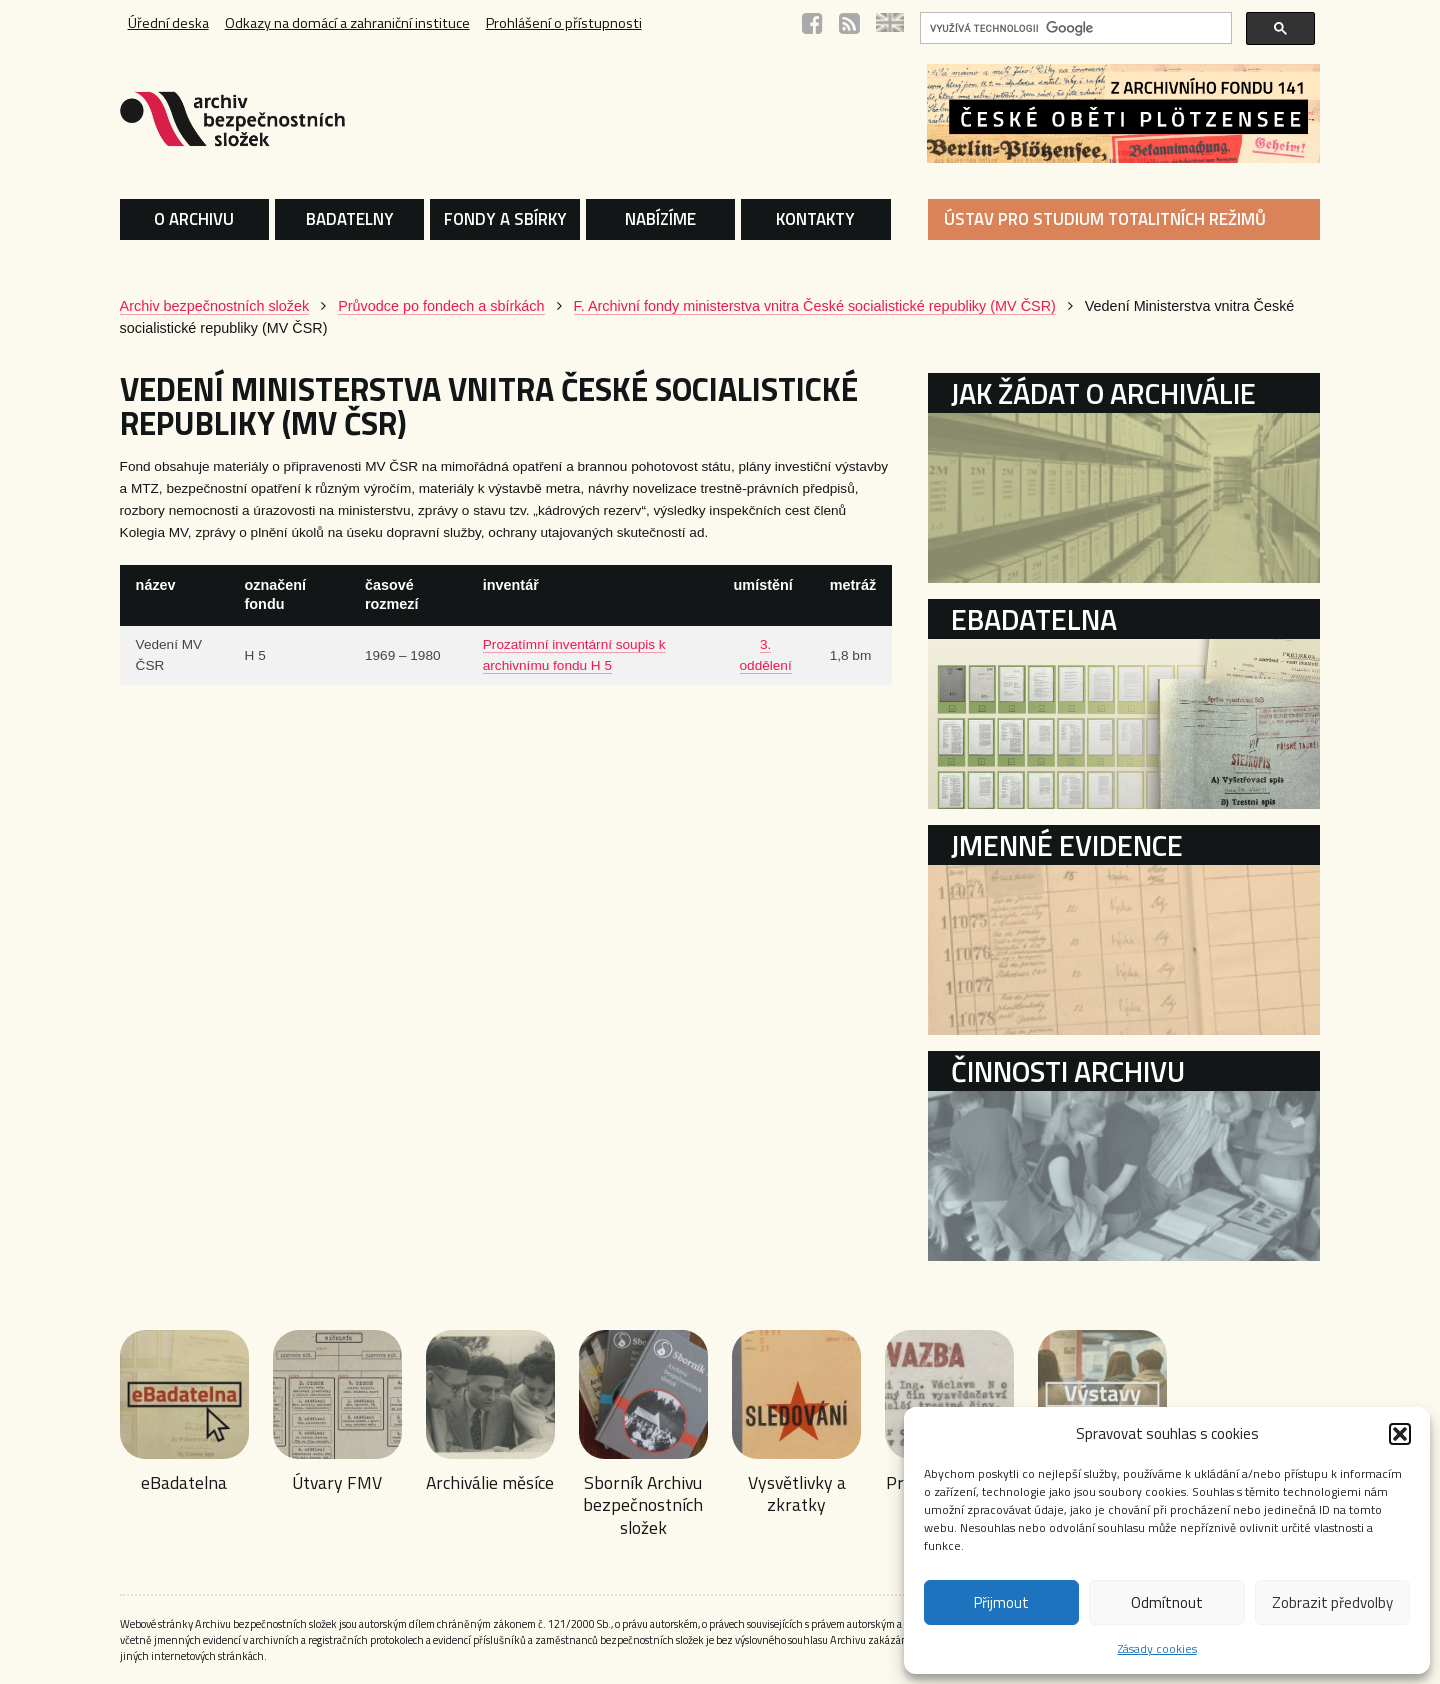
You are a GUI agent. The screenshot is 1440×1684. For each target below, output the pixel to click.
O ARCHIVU (194, 219)
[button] (1400, 1434)
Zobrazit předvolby (1332, 1602)
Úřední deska (168, 23)
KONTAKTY (815, 219)
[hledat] (1074, 28)
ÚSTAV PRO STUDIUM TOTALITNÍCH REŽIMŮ (1105, 219)
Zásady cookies (1157, 1648)
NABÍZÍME (660, 219)
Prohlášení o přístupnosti (564, 23)
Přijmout (1001, 1602)
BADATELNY (350, 219)
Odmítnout (1167, 1602)
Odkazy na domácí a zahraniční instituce (347, 23)
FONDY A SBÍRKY (505, 219)
